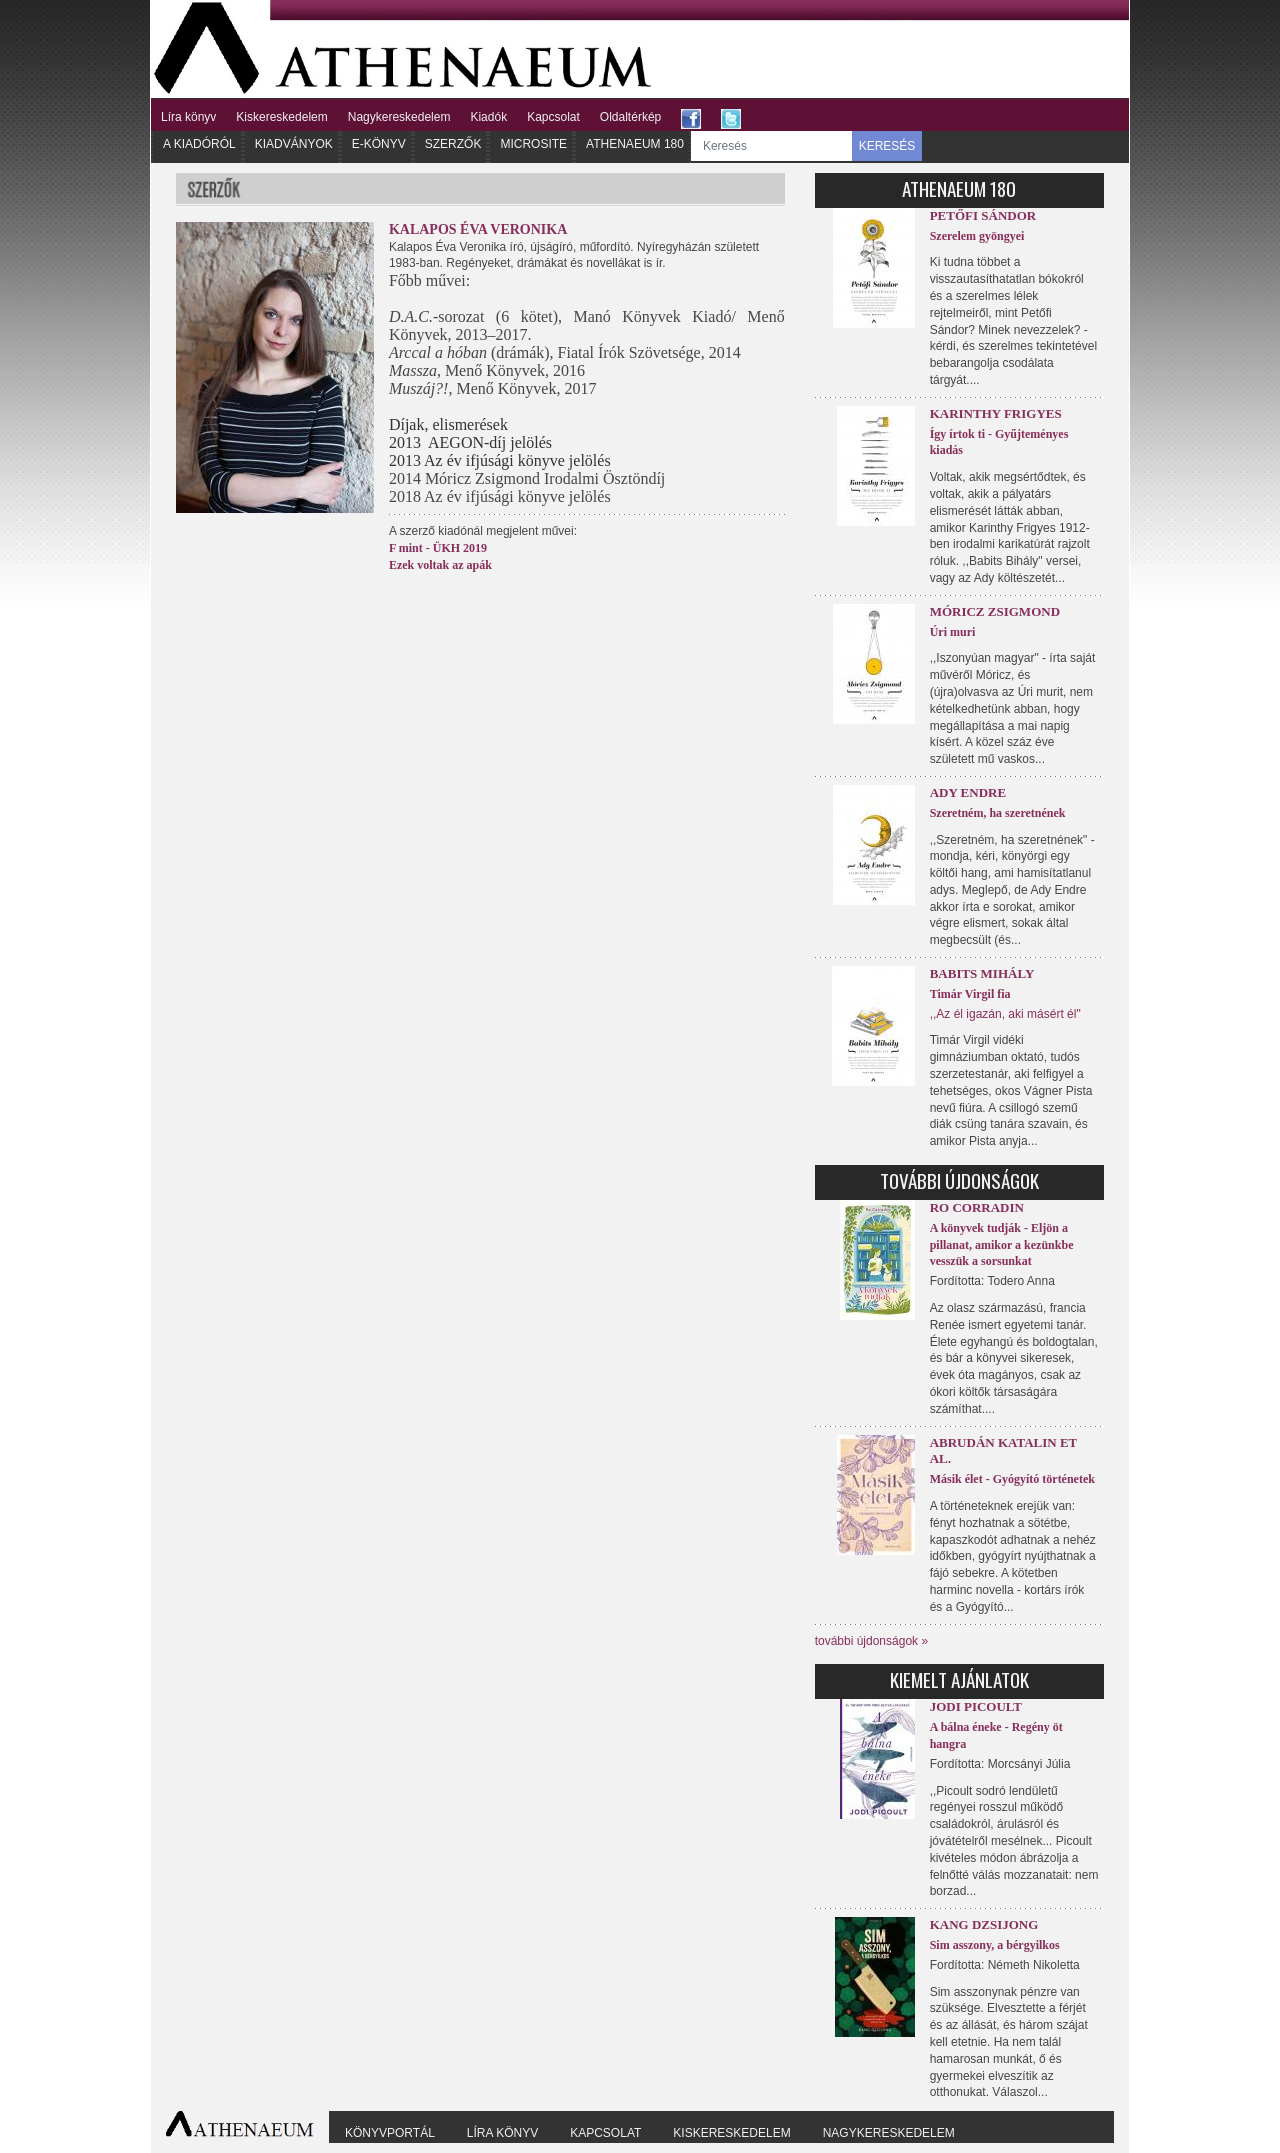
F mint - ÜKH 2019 (438, 548)
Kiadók (488, 117)
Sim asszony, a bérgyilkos (995, 1945)
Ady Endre (968, 792)
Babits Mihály (982, 973)
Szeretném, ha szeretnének (998, 813)
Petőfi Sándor (983, 215)
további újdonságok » (871, 1641)
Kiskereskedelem (281, 117)
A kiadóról (199, 144)
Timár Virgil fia (970, 994)
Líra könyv (188, 117)
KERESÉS (887, 146)
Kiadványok (294, 144)
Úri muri (953, 632)
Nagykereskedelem (399, 117)
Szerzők (453, 144)
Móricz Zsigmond (995, 611)
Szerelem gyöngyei (977, 236)
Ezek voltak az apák (440, 565)
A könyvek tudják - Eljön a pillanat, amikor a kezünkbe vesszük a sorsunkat (1002, 1245)
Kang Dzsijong (984, 1924)
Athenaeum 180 (635, 144)
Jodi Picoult (976, 1706)
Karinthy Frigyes (996, 413)
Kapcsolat (553, 117)
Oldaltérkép (630, 117)
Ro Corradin (977, 1207)
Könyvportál (390, 2133)
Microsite (533, 144)
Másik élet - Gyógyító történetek (1012, 1479)
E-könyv (379, 144)
